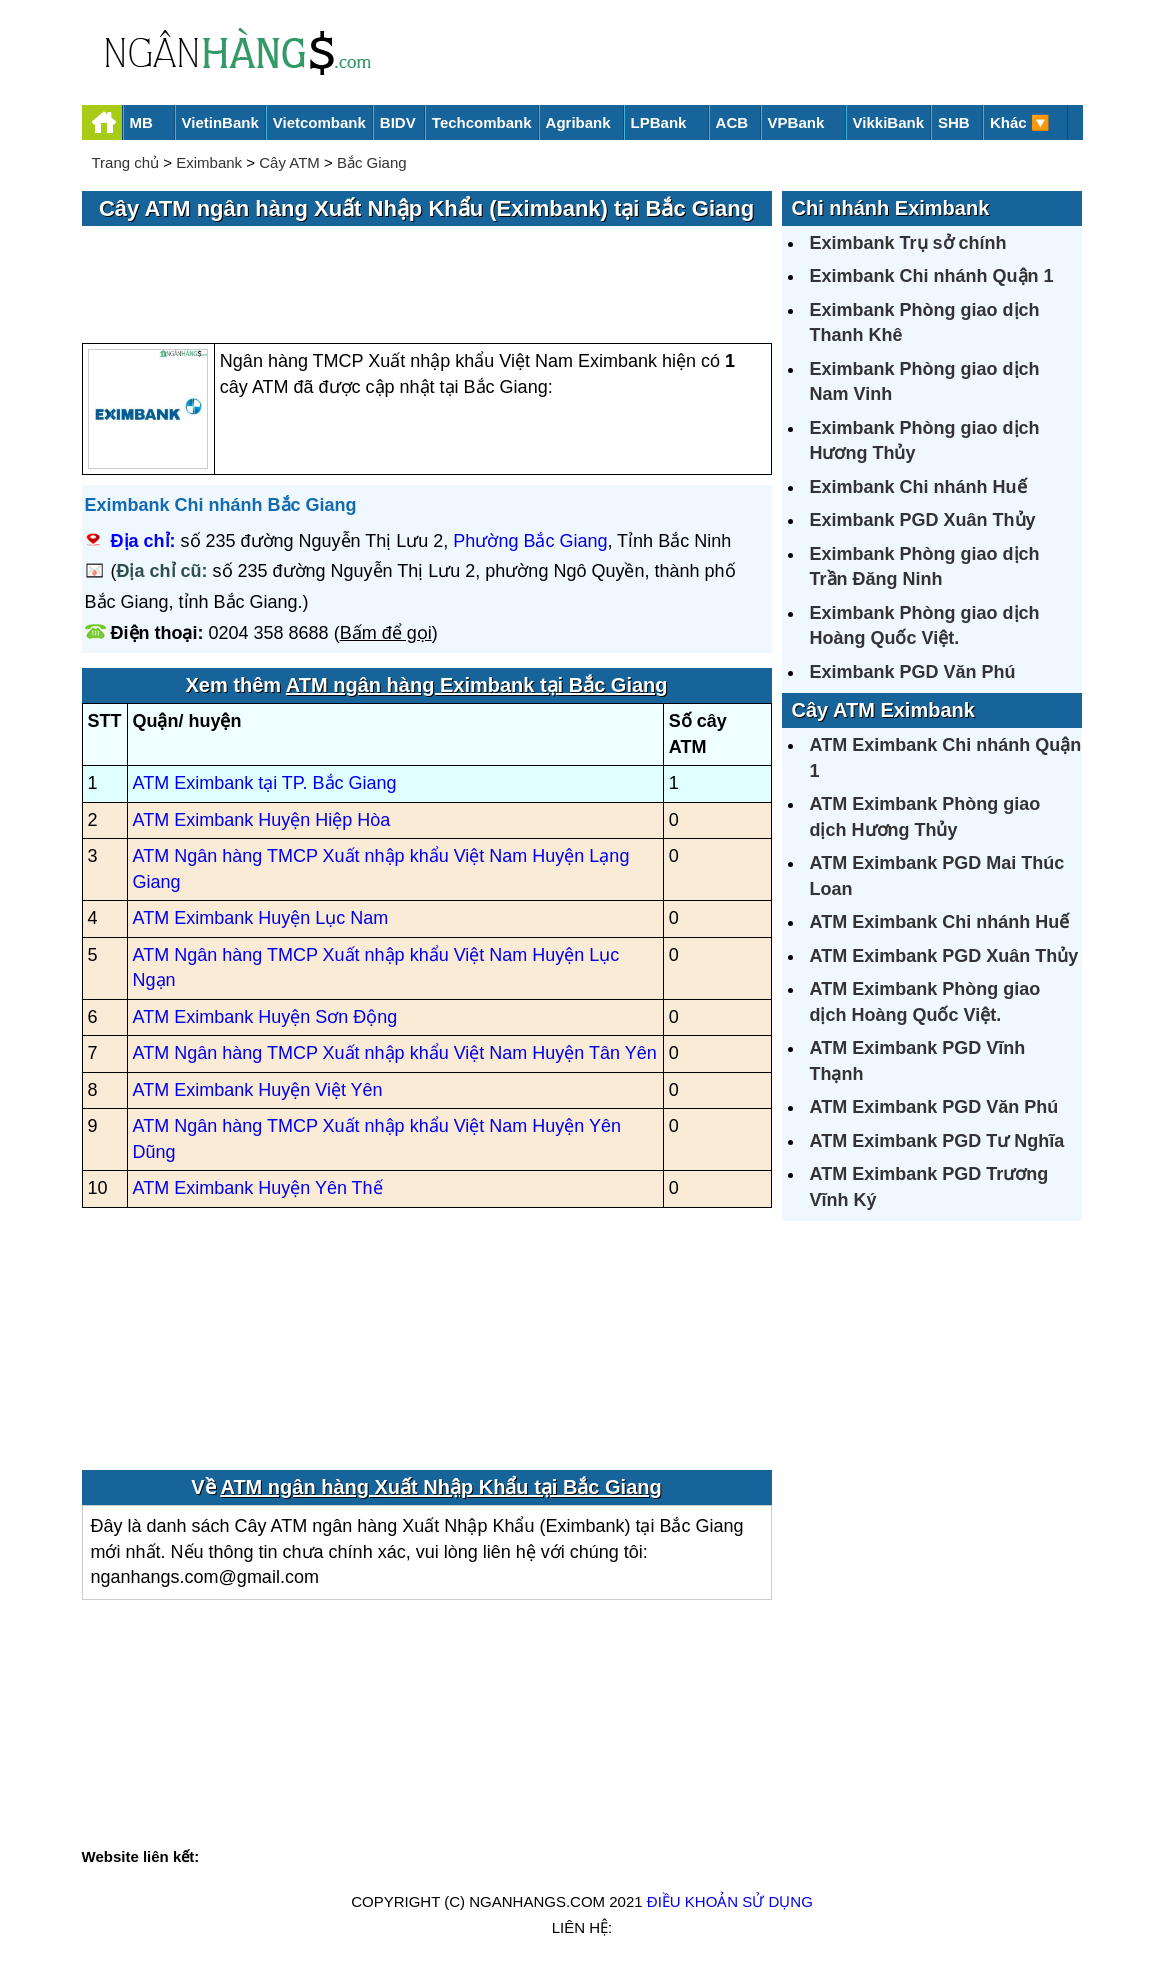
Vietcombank (319, 122)
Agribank (578, 122)
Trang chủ (126, 162)
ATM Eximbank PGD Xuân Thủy (944, 956)
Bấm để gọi (386, 633)
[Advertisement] (427, 286)
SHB (954, 122)
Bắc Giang (372, 162)
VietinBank (220, 122)
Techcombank (482, 122)
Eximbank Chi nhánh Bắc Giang (221, 505)
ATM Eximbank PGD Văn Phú (934, 1107)
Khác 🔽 (1020, 122)
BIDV (398, 122)
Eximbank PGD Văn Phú (913, 672)
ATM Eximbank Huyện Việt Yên (258, 1090)
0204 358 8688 (269, 633)
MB (141, 122)
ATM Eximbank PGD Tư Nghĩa (937, 1141)
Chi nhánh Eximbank (891, 208)
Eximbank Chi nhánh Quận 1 (932, 276)
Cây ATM (289, 162)
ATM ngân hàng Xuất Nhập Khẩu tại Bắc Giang (440, 1487)
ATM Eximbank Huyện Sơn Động (265, 1017)
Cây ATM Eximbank (883, 710)
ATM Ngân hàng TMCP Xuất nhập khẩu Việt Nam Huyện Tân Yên (395, 1053)
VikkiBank (888, 122)
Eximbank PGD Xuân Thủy (923, 520)
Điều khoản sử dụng (730, 1901)
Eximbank (209, 162)
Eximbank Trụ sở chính (908, 243)
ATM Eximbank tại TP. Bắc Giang (265, 783)
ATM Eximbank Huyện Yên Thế (258, 1188)
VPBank (796, 122)
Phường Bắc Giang (530, 541)
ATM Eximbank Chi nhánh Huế (940, 922)
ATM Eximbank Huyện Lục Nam (261, 918)
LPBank (659, 122)
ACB (732, 122)
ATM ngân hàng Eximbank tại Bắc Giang (477, 685)
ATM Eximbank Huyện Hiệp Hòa (262, 820)
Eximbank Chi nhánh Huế (918, 487)
